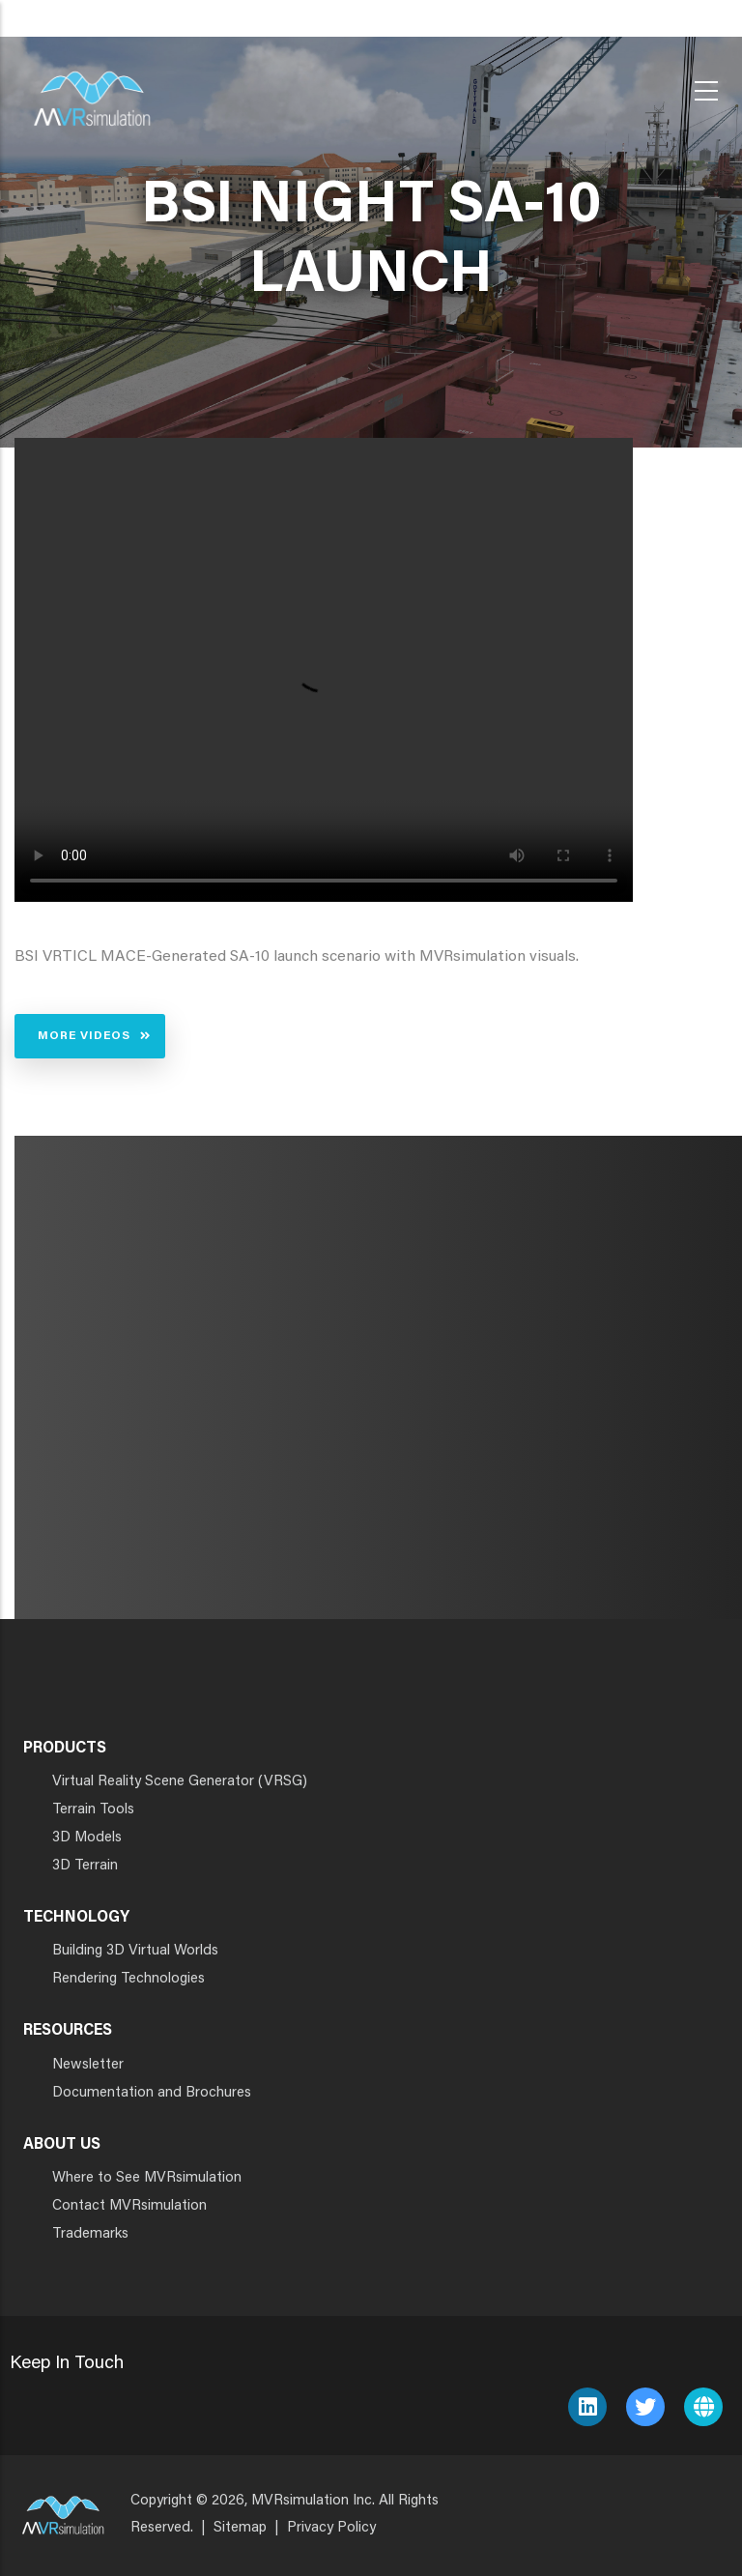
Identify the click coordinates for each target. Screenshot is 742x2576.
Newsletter (88, 2065)
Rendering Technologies (128, 1979)
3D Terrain (85, 1866)
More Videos (84, 1036)
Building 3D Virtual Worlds (135, 1951)
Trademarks (90, 2234)
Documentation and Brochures (151, 2093)
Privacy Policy (331, 2528)
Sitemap (240, 2528)
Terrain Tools (93, 1810)
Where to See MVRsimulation (147, 2178)
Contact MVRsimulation (129, 2206)
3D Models (87, 1838)
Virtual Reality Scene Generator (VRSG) (179, 1782)
